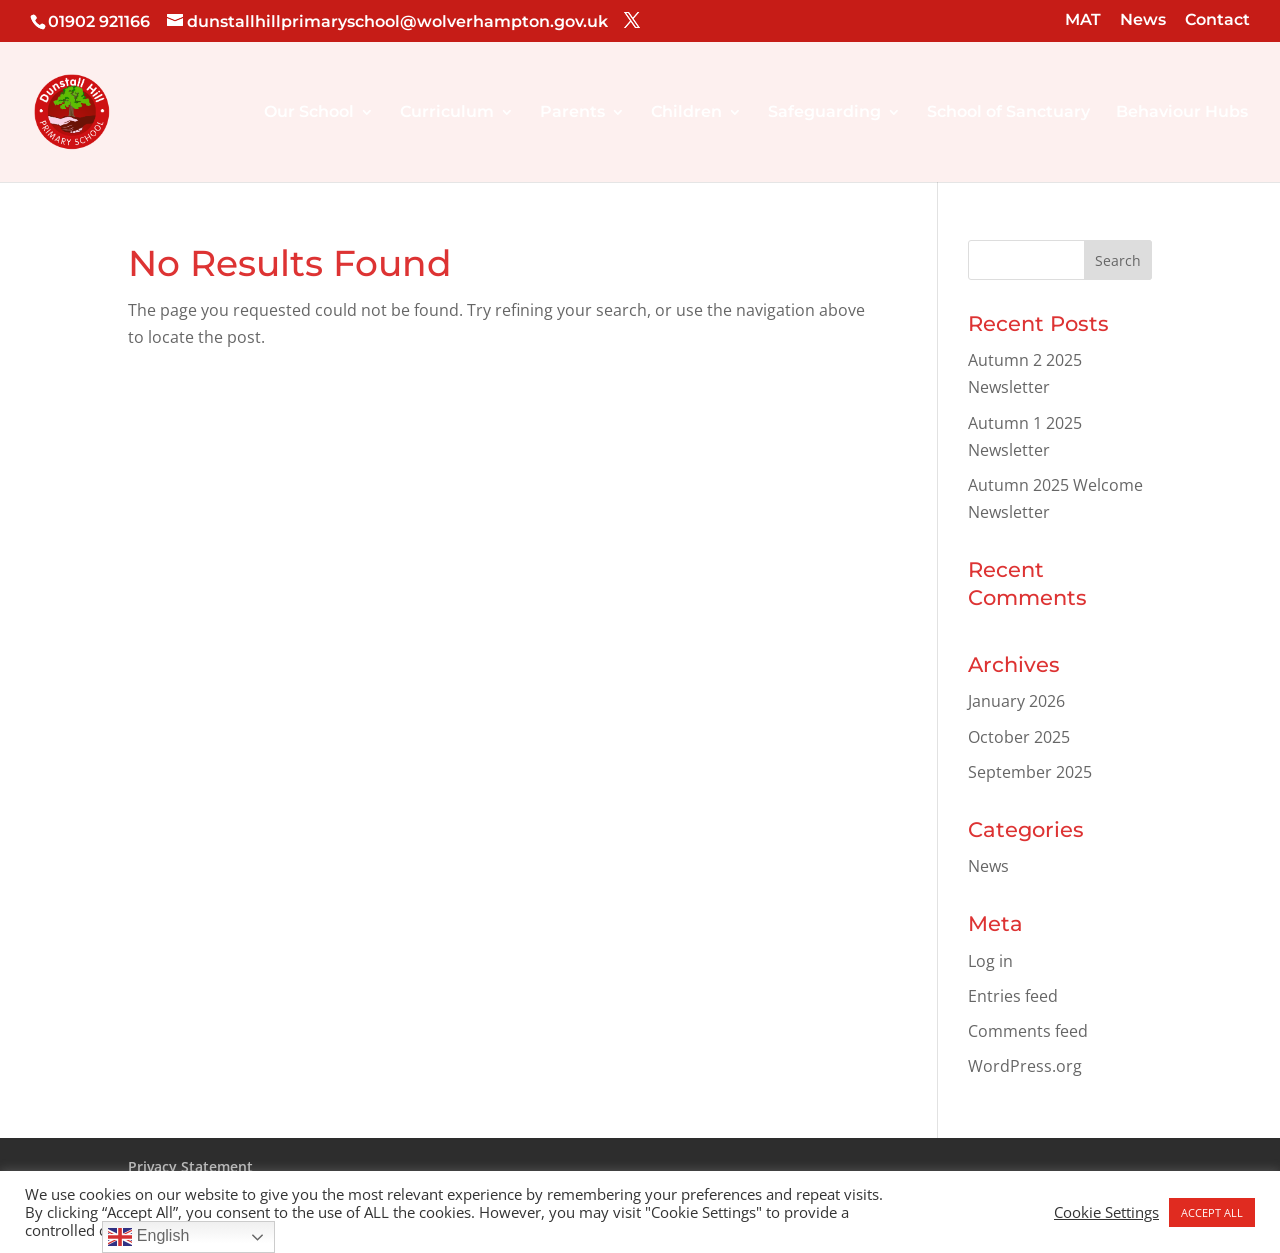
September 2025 (1030, 772)
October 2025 (1019, 737)
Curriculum (447, 113)
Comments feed (1028, 1031)
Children (686, 113)
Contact (1217, 20)
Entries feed (1013, 996)
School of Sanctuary (1008, 113)
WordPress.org (1025, 1066)
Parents (572, 113)
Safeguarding (824, 113)
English (148, 1237)
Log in (990, 961)
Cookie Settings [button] (1106, 1212)
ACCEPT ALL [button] (1212, 1212)
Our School (309, 113)
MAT (1083, 20)
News (1143, 20)
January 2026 (1016, 701)
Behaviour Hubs (1182, 113)
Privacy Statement (190, 1166)
